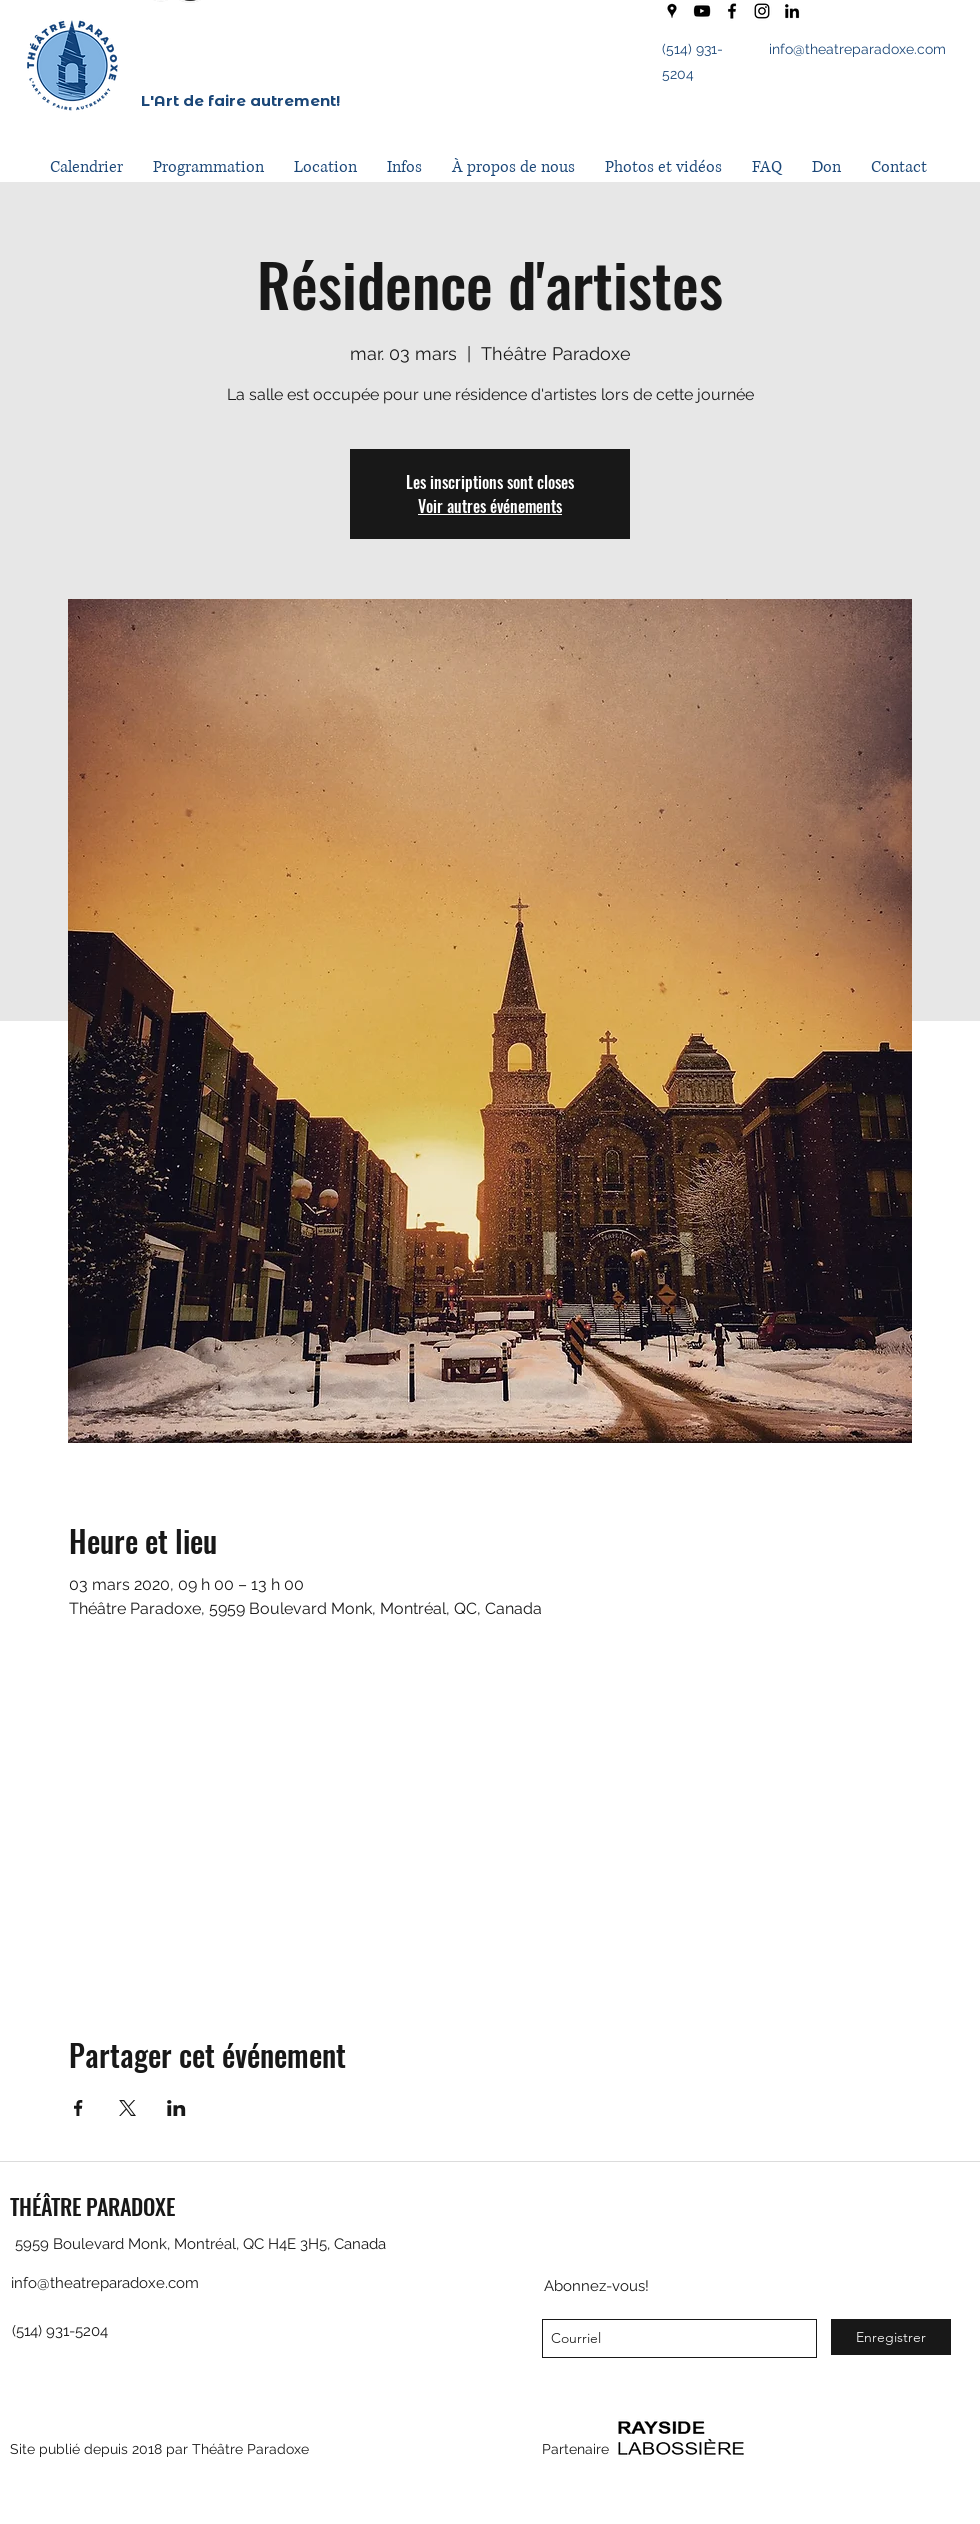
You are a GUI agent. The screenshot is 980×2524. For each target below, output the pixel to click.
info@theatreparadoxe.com (857, 49)
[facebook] (732, 11)
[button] (208, 167)
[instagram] (762, 11)
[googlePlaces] (672, 11)
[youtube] (702, 11)
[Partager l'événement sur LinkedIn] (176, 2108)
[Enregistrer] (891, 2337)
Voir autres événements (490, 506)
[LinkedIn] (792, 11)
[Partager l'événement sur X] (127, 2108)
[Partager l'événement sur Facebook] (78, 2108)
